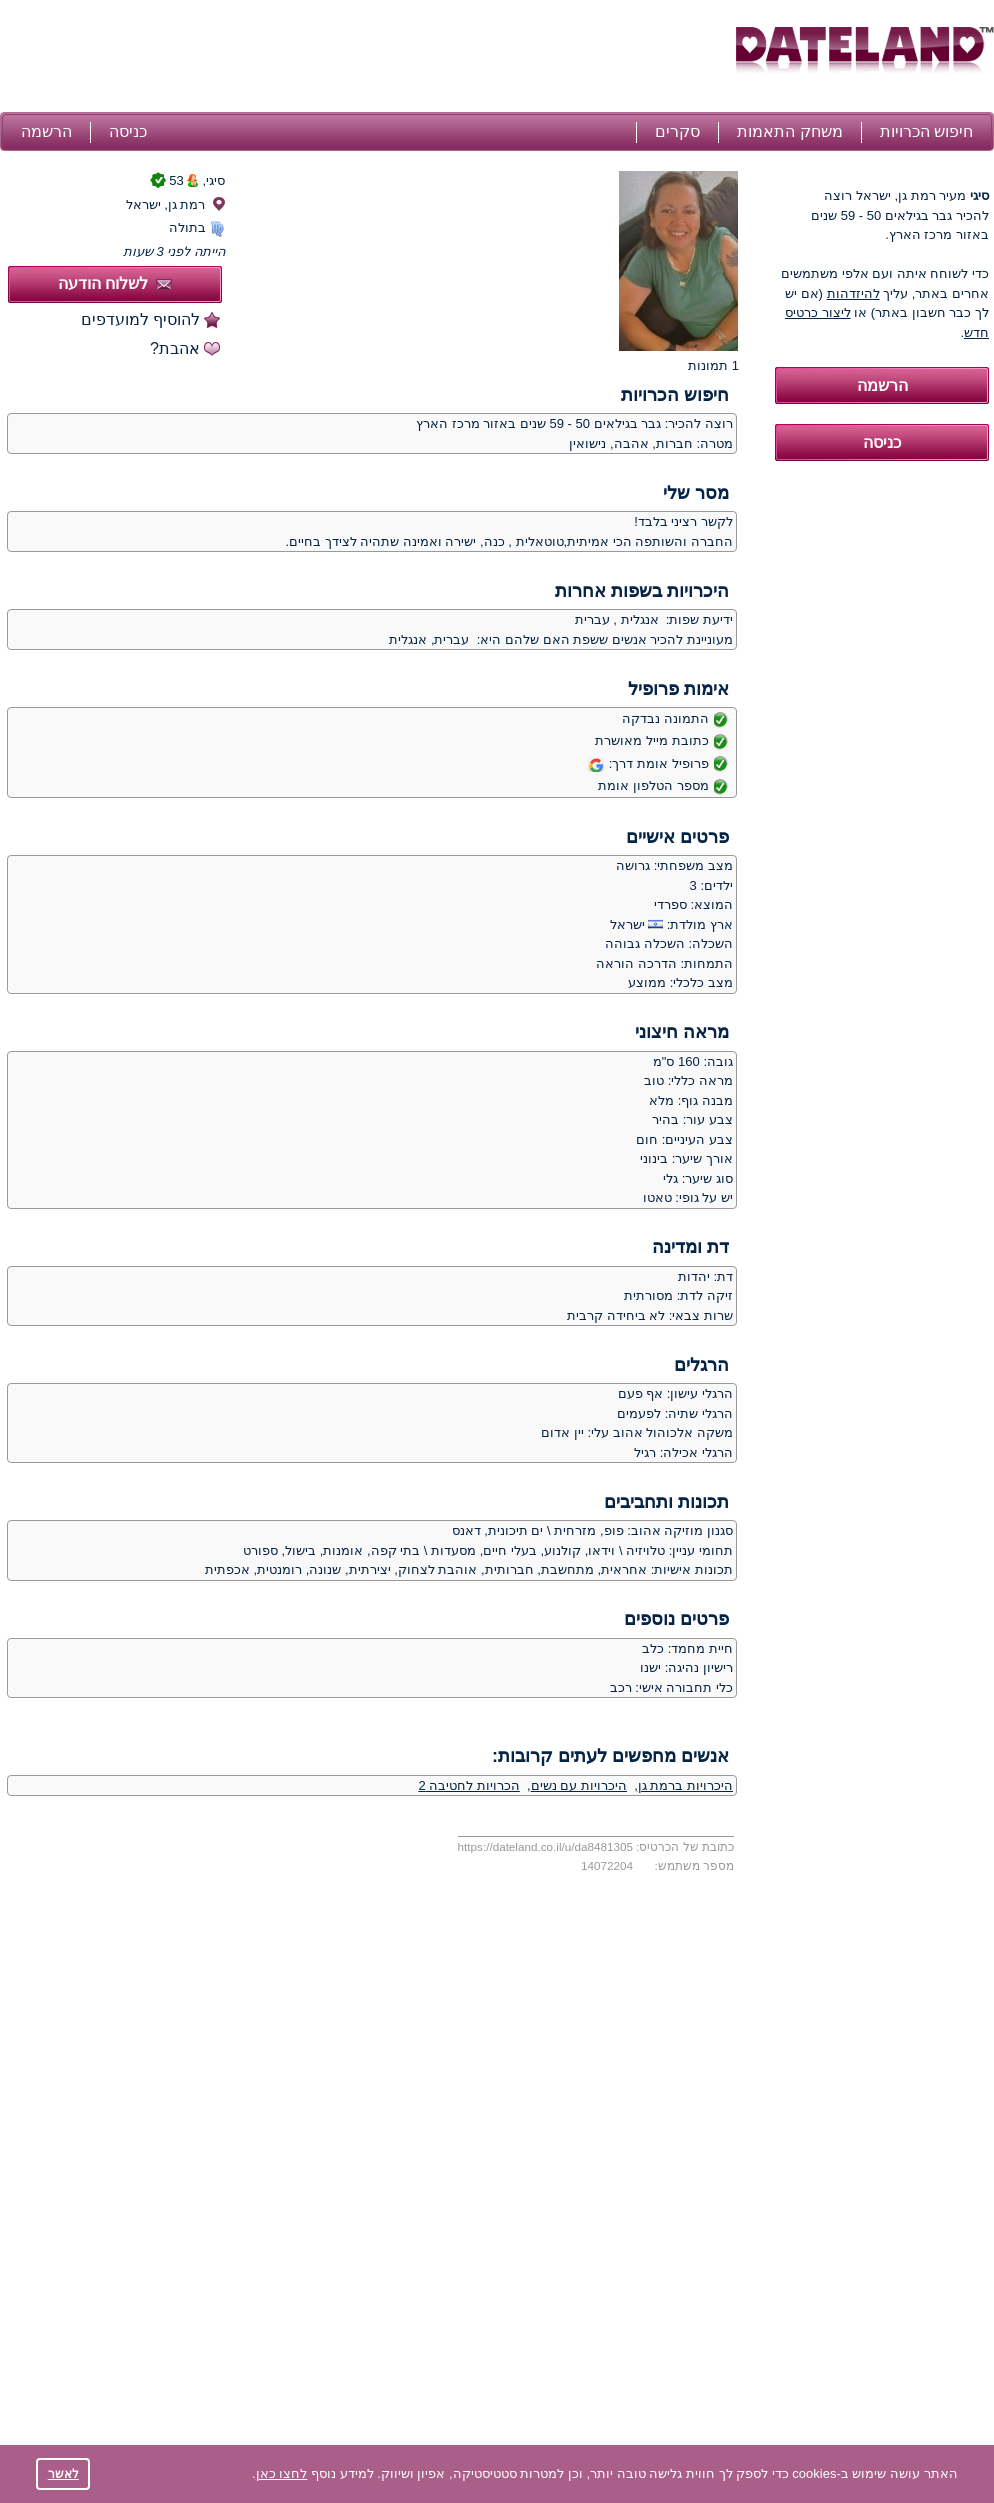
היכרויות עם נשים (579, 1785)
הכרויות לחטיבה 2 (468, 1785)
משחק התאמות (789, 131)
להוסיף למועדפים (140, 319)
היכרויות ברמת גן (685, 1785)
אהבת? (175, 348)
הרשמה (46, 131)
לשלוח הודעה (115, 283)
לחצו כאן (282, 2473)
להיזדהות (853, 293)
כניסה (128, 131)
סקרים (677, 131)
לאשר (63, 2473)
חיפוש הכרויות (926, 131)
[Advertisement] (365, 58)
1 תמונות (713, 365)
